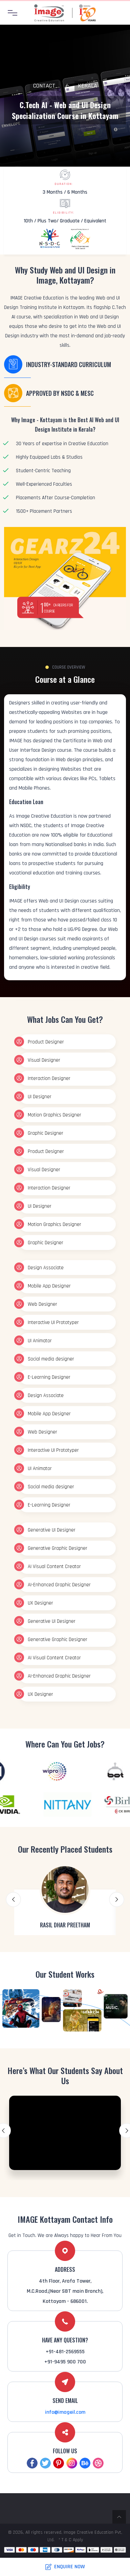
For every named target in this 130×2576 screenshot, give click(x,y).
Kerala (87, 86)
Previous (13, 1899)
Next (116, 1899)
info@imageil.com (65, 2412)
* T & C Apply (71, 2540)
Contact (44, 86)
